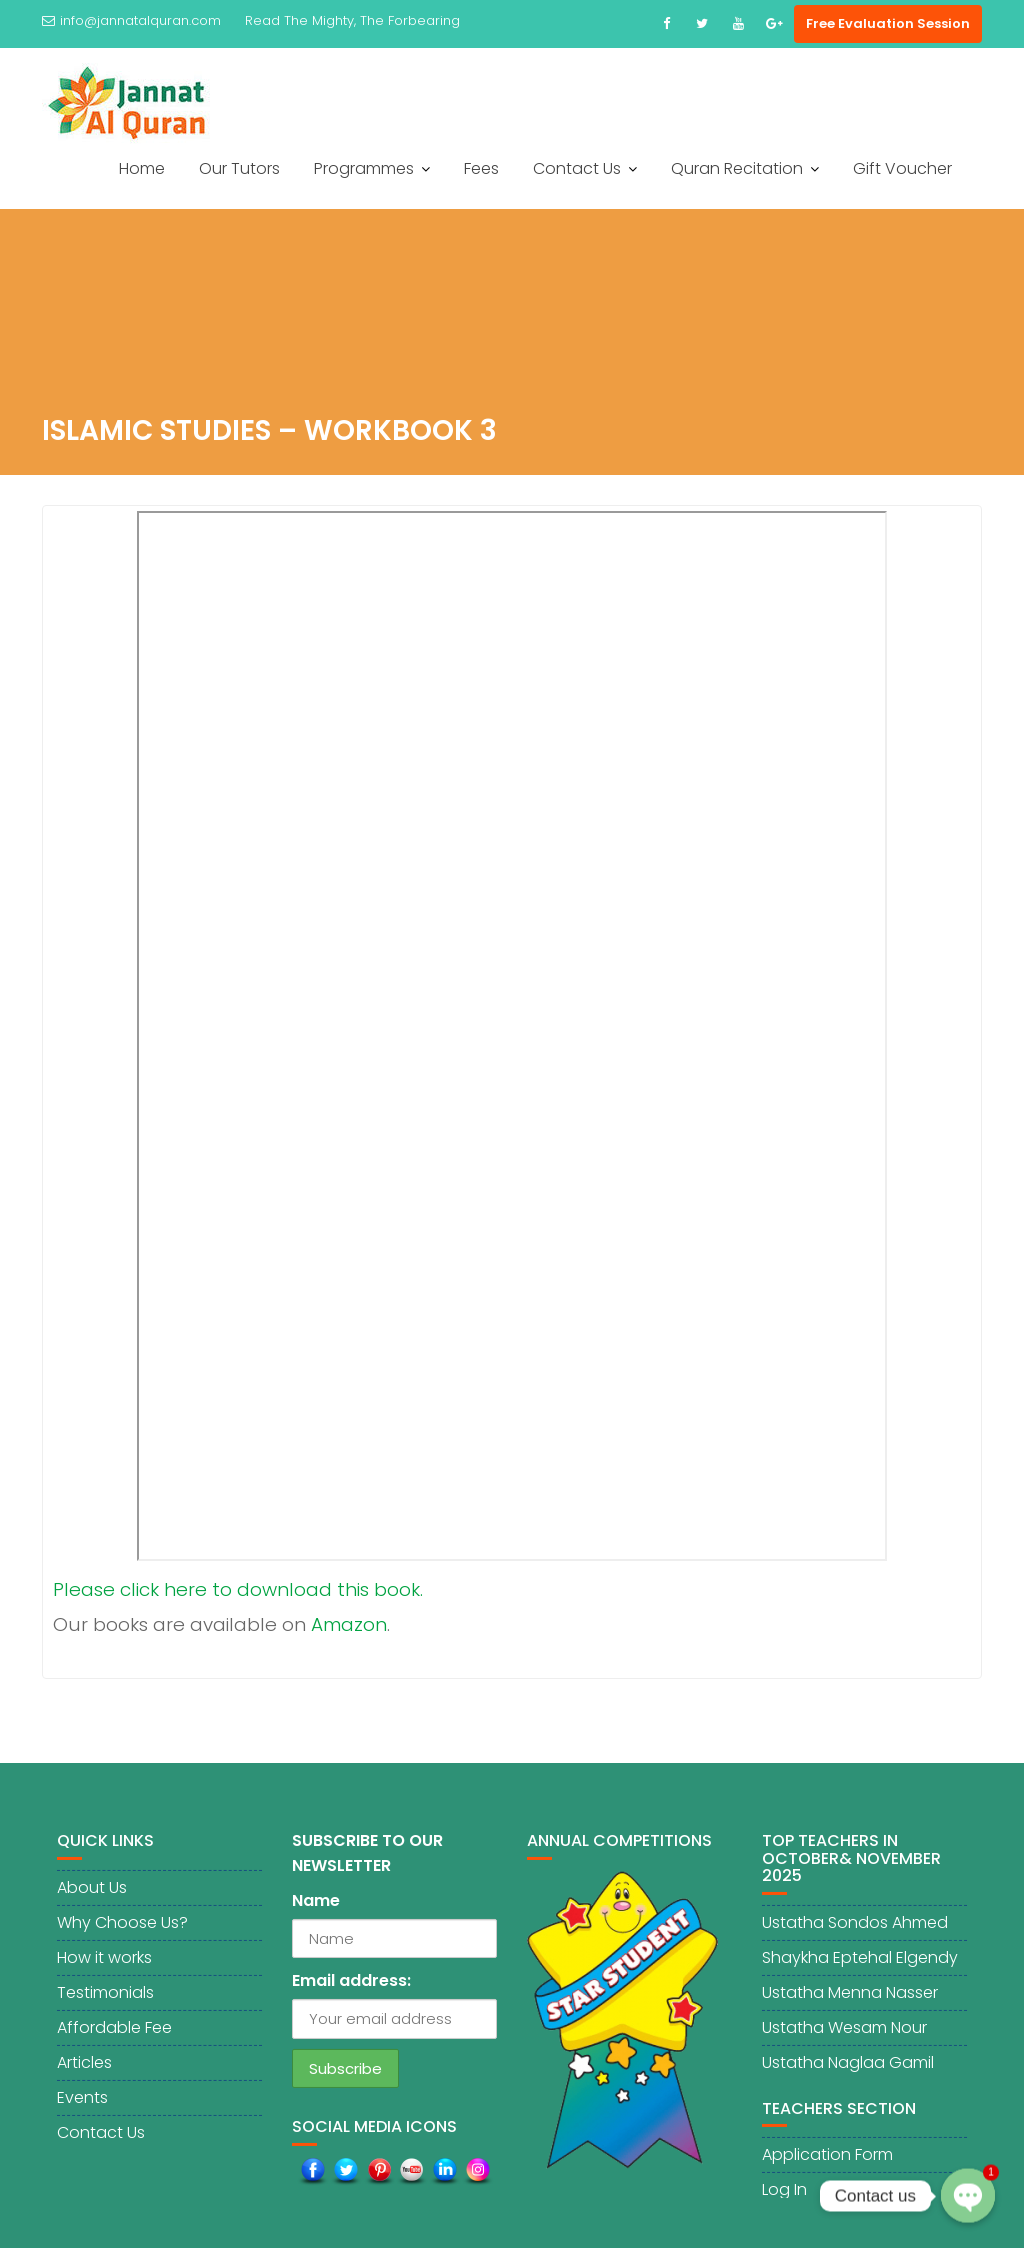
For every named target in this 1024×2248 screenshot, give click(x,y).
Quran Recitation (737, 168)
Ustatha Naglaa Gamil (848, 2069)
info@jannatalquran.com (131, 20)
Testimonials (105, 1999)
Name (316, 1908)
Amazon (349, 1624)
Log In (784, 2197)
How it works (104, 1964)
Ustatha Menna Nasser (850, 1999)
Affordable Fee (114, 2034)
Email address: (351, 1988)
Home (142, 168)
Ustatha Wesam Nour (844, 2034)
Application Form (827, 2162)
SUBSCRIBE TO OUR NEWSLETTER (367, 1861)
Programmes (364, 168)
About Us (92, 1894)
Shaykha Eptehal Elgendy (860, 1964)
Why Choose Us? (122, 1929)
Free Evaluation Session (888, 23)
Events (82, 2104)
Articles (84, 2069)
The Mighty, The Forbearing (372, 20)
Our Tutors (239, 168)
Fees (481, 168)
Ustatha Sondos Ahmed (855, 1929)
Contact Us (577, 168)
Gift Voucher (902, 168)
